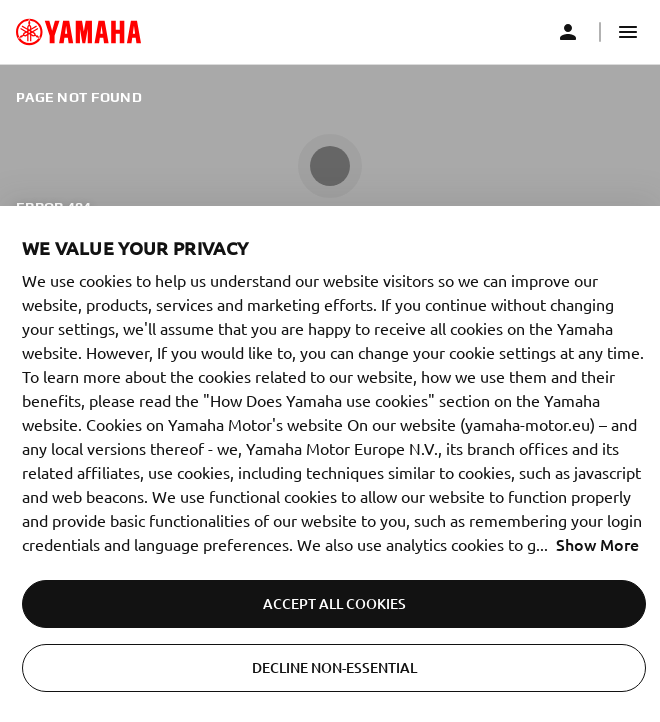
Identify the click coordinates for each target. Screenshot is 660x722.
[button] (628, 32)
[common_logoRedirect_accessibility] (78, 32)
